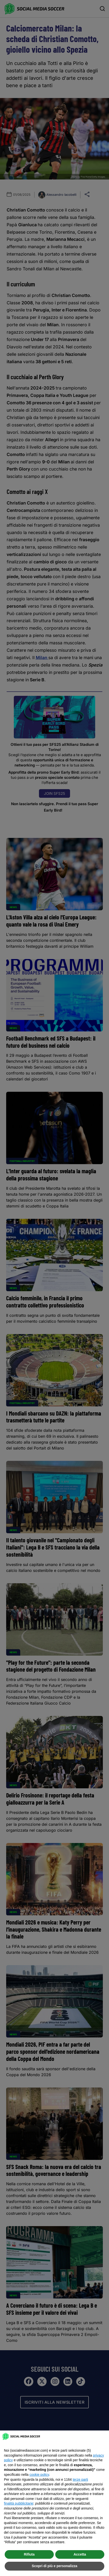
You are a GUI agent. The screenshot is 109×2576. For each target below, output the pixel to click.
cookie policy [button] (39, 2475)
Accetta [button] (79, 2554)
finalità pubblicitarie (18, 2503)
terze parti (80, 2479)
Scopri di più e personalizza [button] (54, 2566)
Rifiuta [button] (29, 2554)
